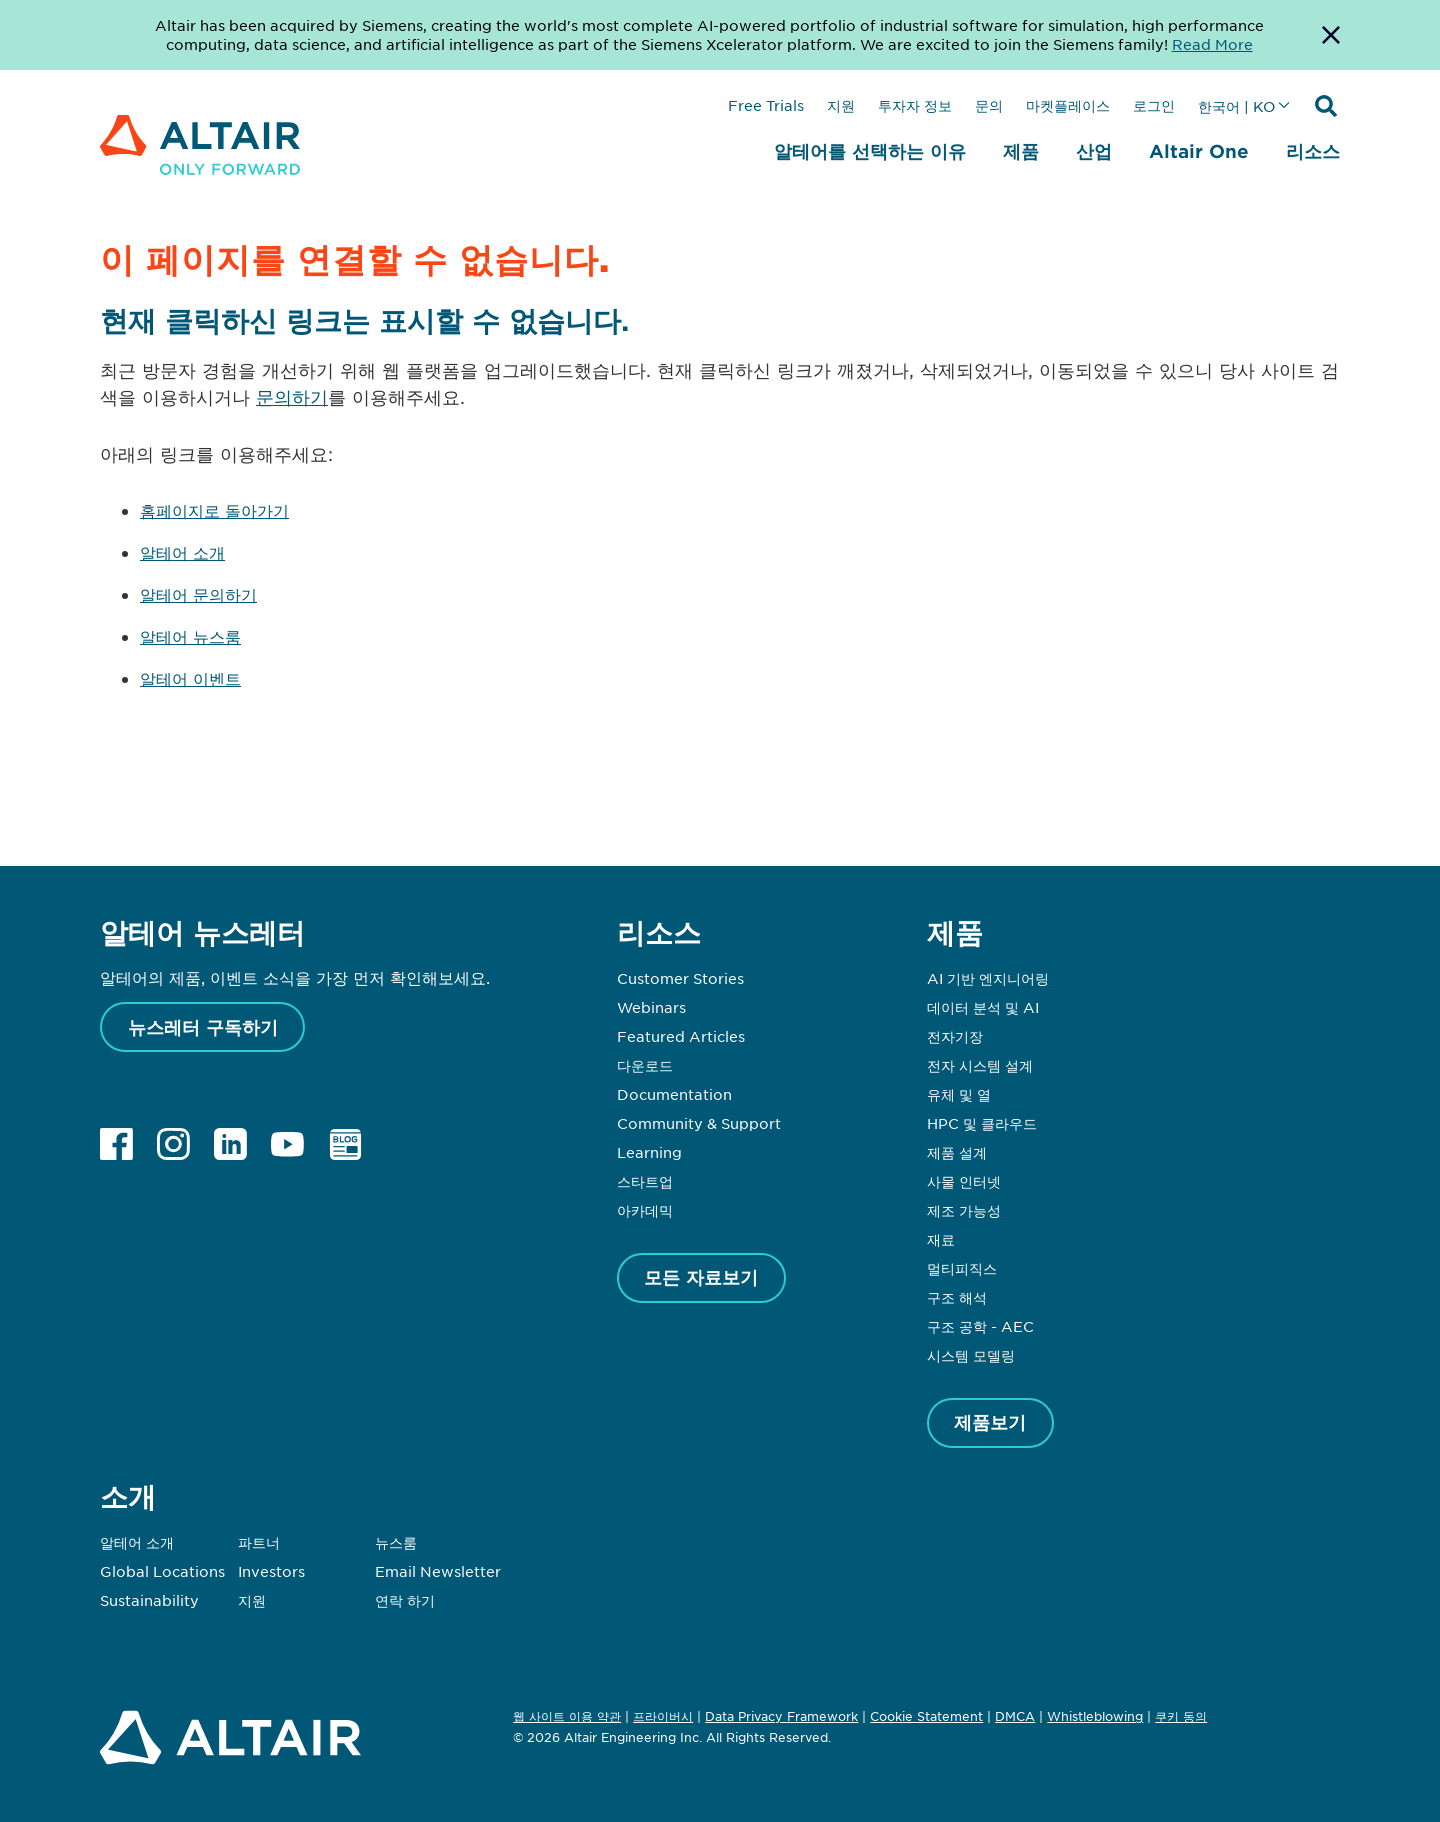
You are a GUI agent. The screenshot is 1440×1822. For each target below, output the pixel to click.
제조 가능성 (964, 1210)
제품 (1021, 151)
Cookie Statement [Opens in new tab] (926, 1716)
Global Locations (162, 1571)
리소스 (1313, 151)
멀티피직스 (962, 1268)
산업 (1094, 151)
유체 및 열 (959, 1094)
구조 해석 (957, 1297)
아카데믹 (645, 1210)
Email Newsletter (438, 1571)
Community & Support (699, 1123)
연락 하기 (405, 1600)
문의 (989, 105)
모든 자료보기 (701, 1277)
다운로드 (645, 1065)
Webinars (651, 1007)
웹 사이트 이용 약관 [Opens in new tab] (567, 1716)
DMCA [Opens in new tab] (1015, 1716)
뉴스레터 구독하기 (203, 1027)
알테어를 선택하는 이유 (870, 151)
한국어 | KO (1236, 106)
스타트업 (645, 1181)
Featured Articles (681, 1036)
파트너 (259, 1542)
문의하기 (292, 397)
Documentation (674, 1094)
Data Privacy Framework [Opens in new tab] (781, 1716)
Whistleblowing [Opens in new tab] (1095, 1716)
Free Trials (766, 105)
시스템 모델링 (971, 1355)
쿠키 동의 (1181, 1717)
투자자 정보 (915, 105)
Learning (649, 1152)
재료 (941, 1239)
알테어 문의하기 (198, 594)
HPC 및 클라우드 (982, 1123)
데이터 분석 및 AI (983, 1007)
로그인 (1154, 105)
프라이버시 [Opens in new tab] (663, 1716)
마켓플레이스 (1068, 105)
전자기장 (955, 1036)
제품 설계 (957, 1152)
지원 (841, 105)
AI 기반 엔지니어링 (988, 978)
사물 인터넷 (964, 1181)
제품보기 (990, 1422)
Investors (271, 1571)
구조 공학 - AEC (980, 1326)
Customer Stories (680, 978)
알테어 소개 (182, 552)
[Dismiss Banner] (1331, 35)
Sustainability (149, 1600)
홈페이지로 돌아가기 (214, 510)
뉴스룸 (396, 1542)
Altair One (1199, 151)
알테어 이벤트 (190, 678)
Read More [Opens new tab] (1212, 44)
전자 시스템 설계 (980, 1065)
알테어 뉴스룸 (190, 636)
